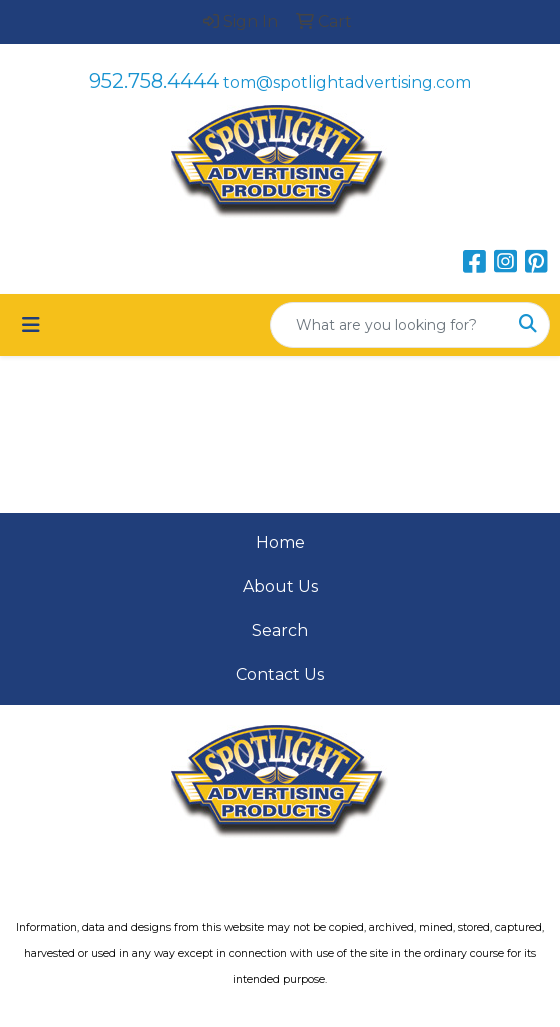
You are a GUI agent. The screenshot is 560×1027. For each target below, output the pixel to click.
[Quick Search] (389, 325)
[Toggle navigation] (31, 325)
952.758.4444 (154, 81)
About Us (280, 586)
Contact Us (280, 674)
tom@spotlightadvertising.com (347, 82)
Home (280, 542)
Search (280, 630)
